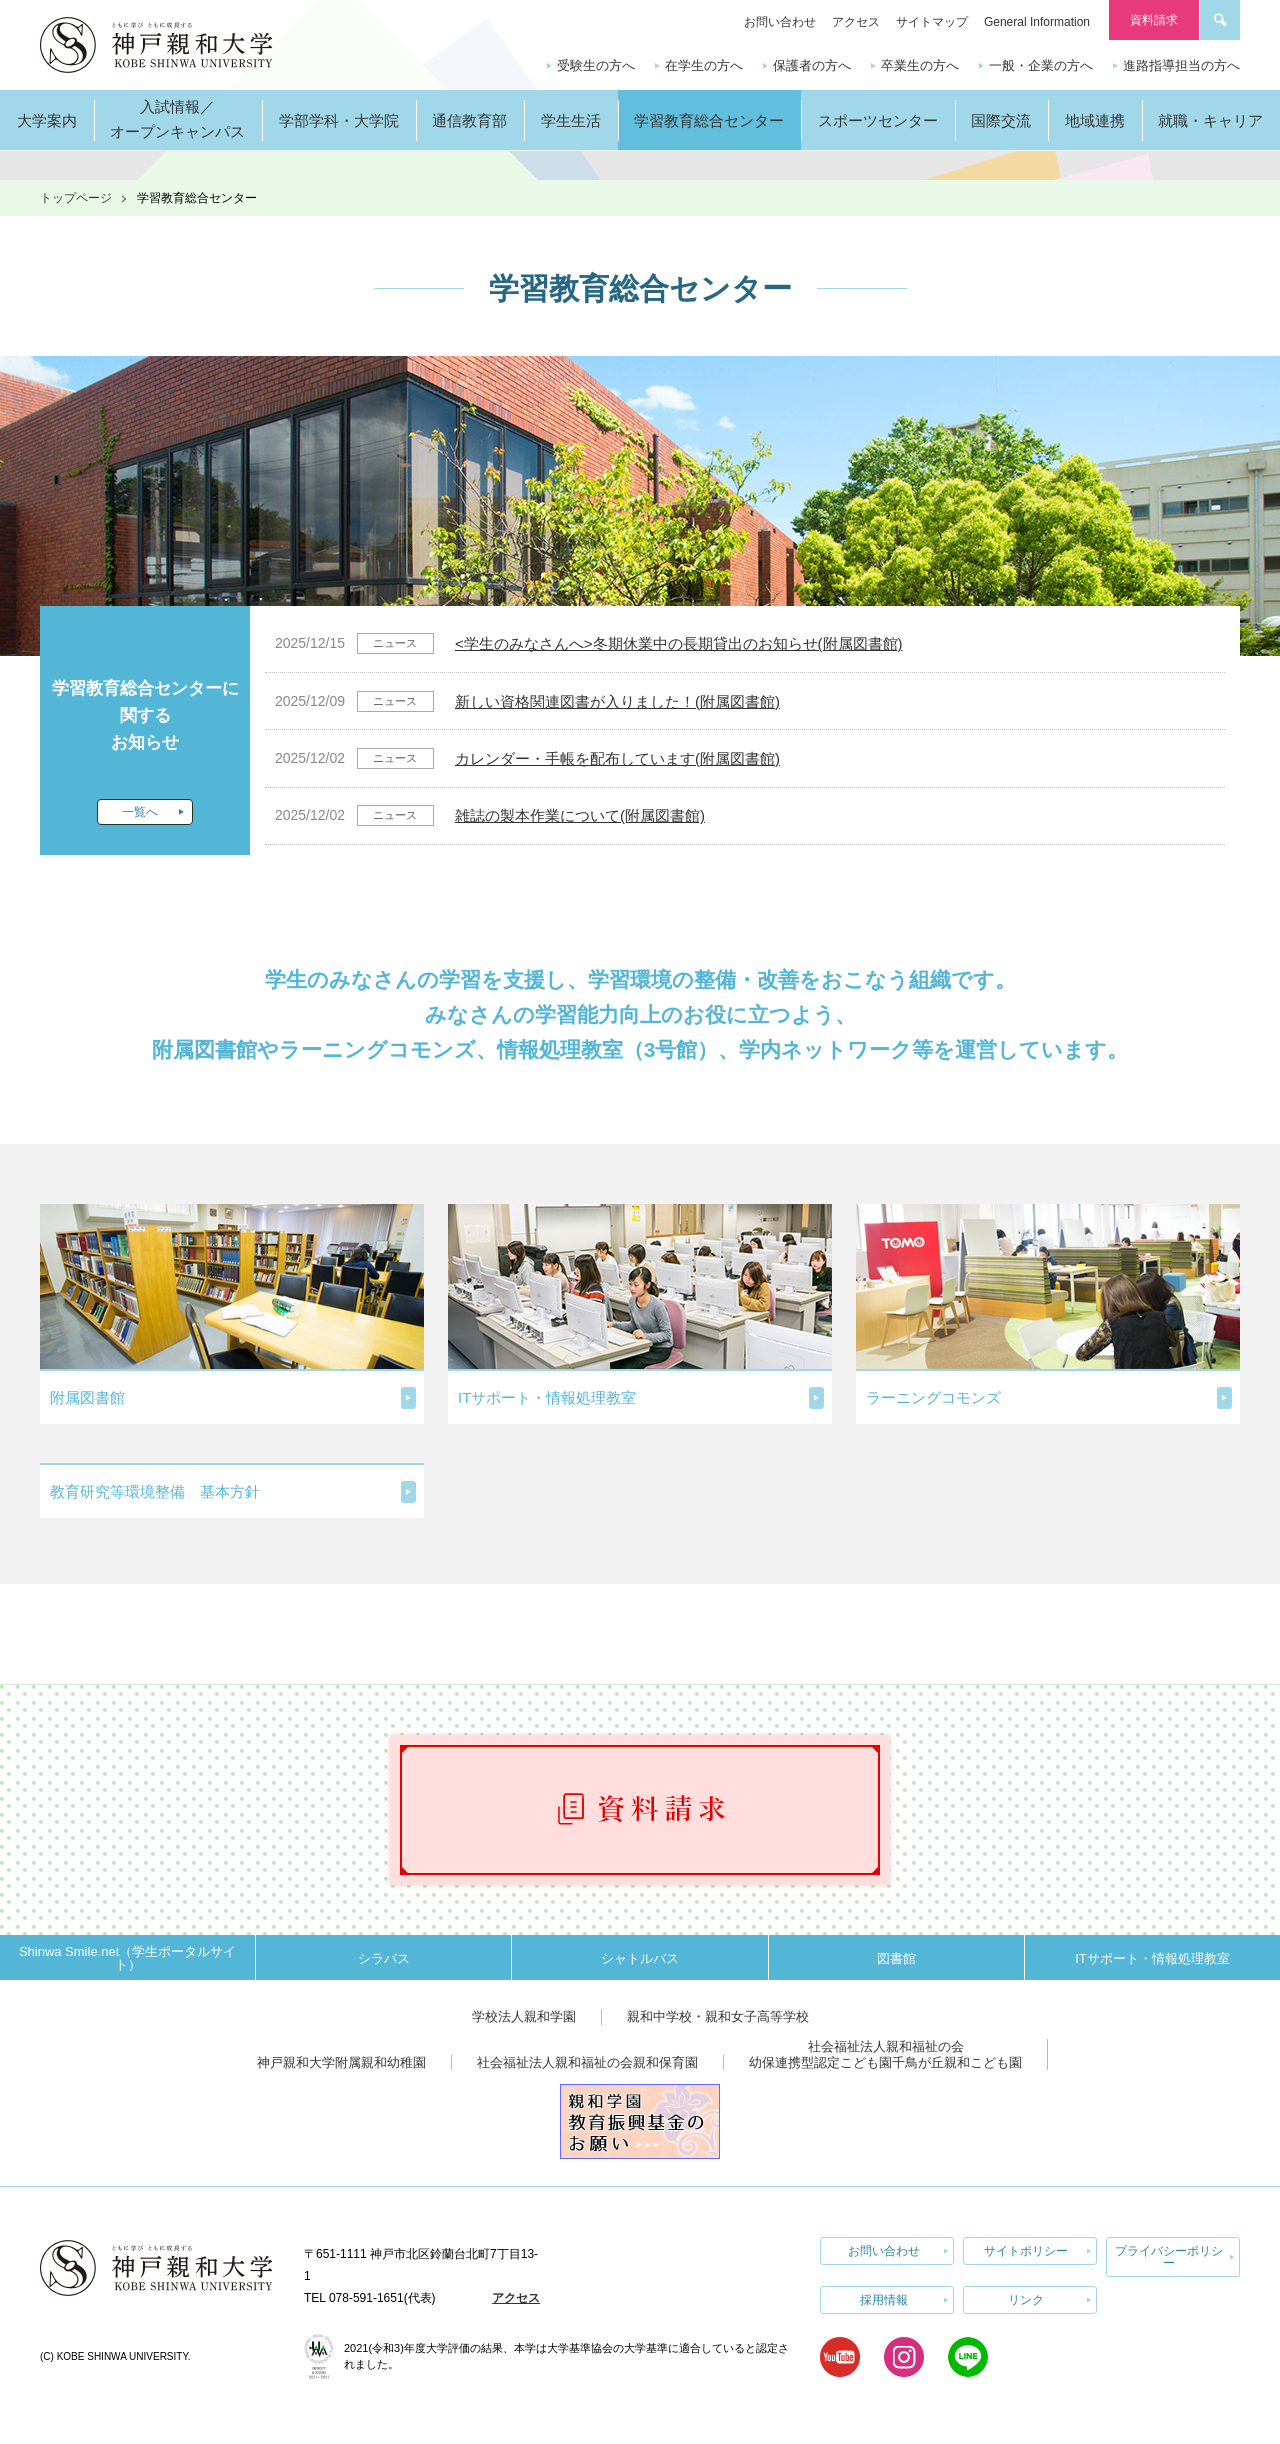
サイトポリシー (1026, 2251)
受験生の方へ (596, 65)
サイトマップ (932, 22)
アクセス (856, 22)
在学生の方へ (704, 65)
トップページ (76, 198)
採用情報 (884, 2300)
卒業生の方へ (920, 65)
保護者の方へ (812, 65)
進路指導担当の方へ (1181, 65)
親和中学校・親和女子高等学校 (718, 2016)
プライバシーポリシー (1169, 2257)
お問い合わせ (780, 22)
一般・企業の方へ (1041, 65)
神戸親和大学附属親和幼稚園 (341, 2062)
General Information (1037, 22)
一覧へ (140, 812)
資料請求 (1154, 20)
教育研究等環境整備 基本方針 (155, 1491)
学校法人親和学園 (524, 2016)
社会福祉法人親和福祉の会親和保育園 (587, 2062)
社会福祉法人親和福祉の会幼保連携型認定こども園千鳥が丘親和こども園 (885, 2054)
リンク (1026, 2300)
